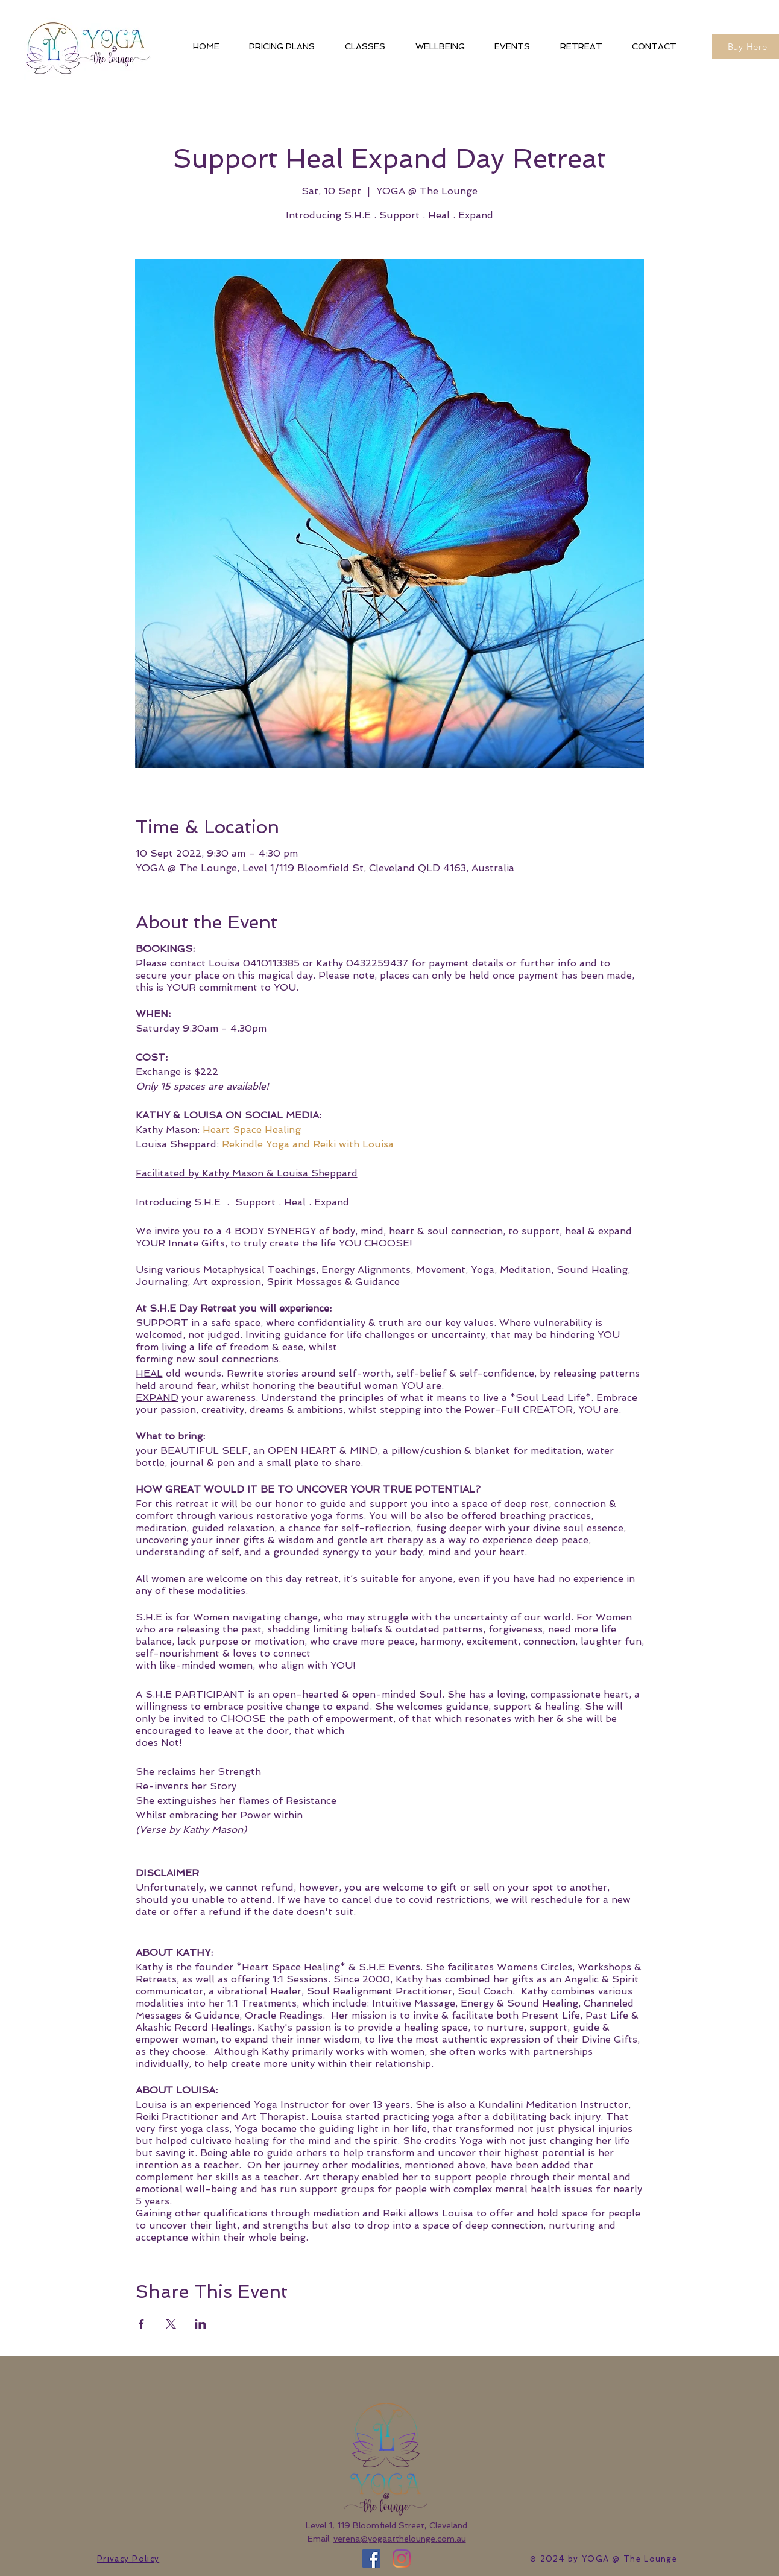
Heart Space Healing (252, 1129)
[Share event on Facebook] (141, 2324)
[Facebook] (371, 2558)
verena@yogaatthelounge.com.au (399, 2538)
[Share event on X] (171, 2324)
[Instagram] (402, 2558)
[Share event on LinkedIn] (200, 2324)
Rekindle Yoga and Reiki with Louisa (308, 1144)
